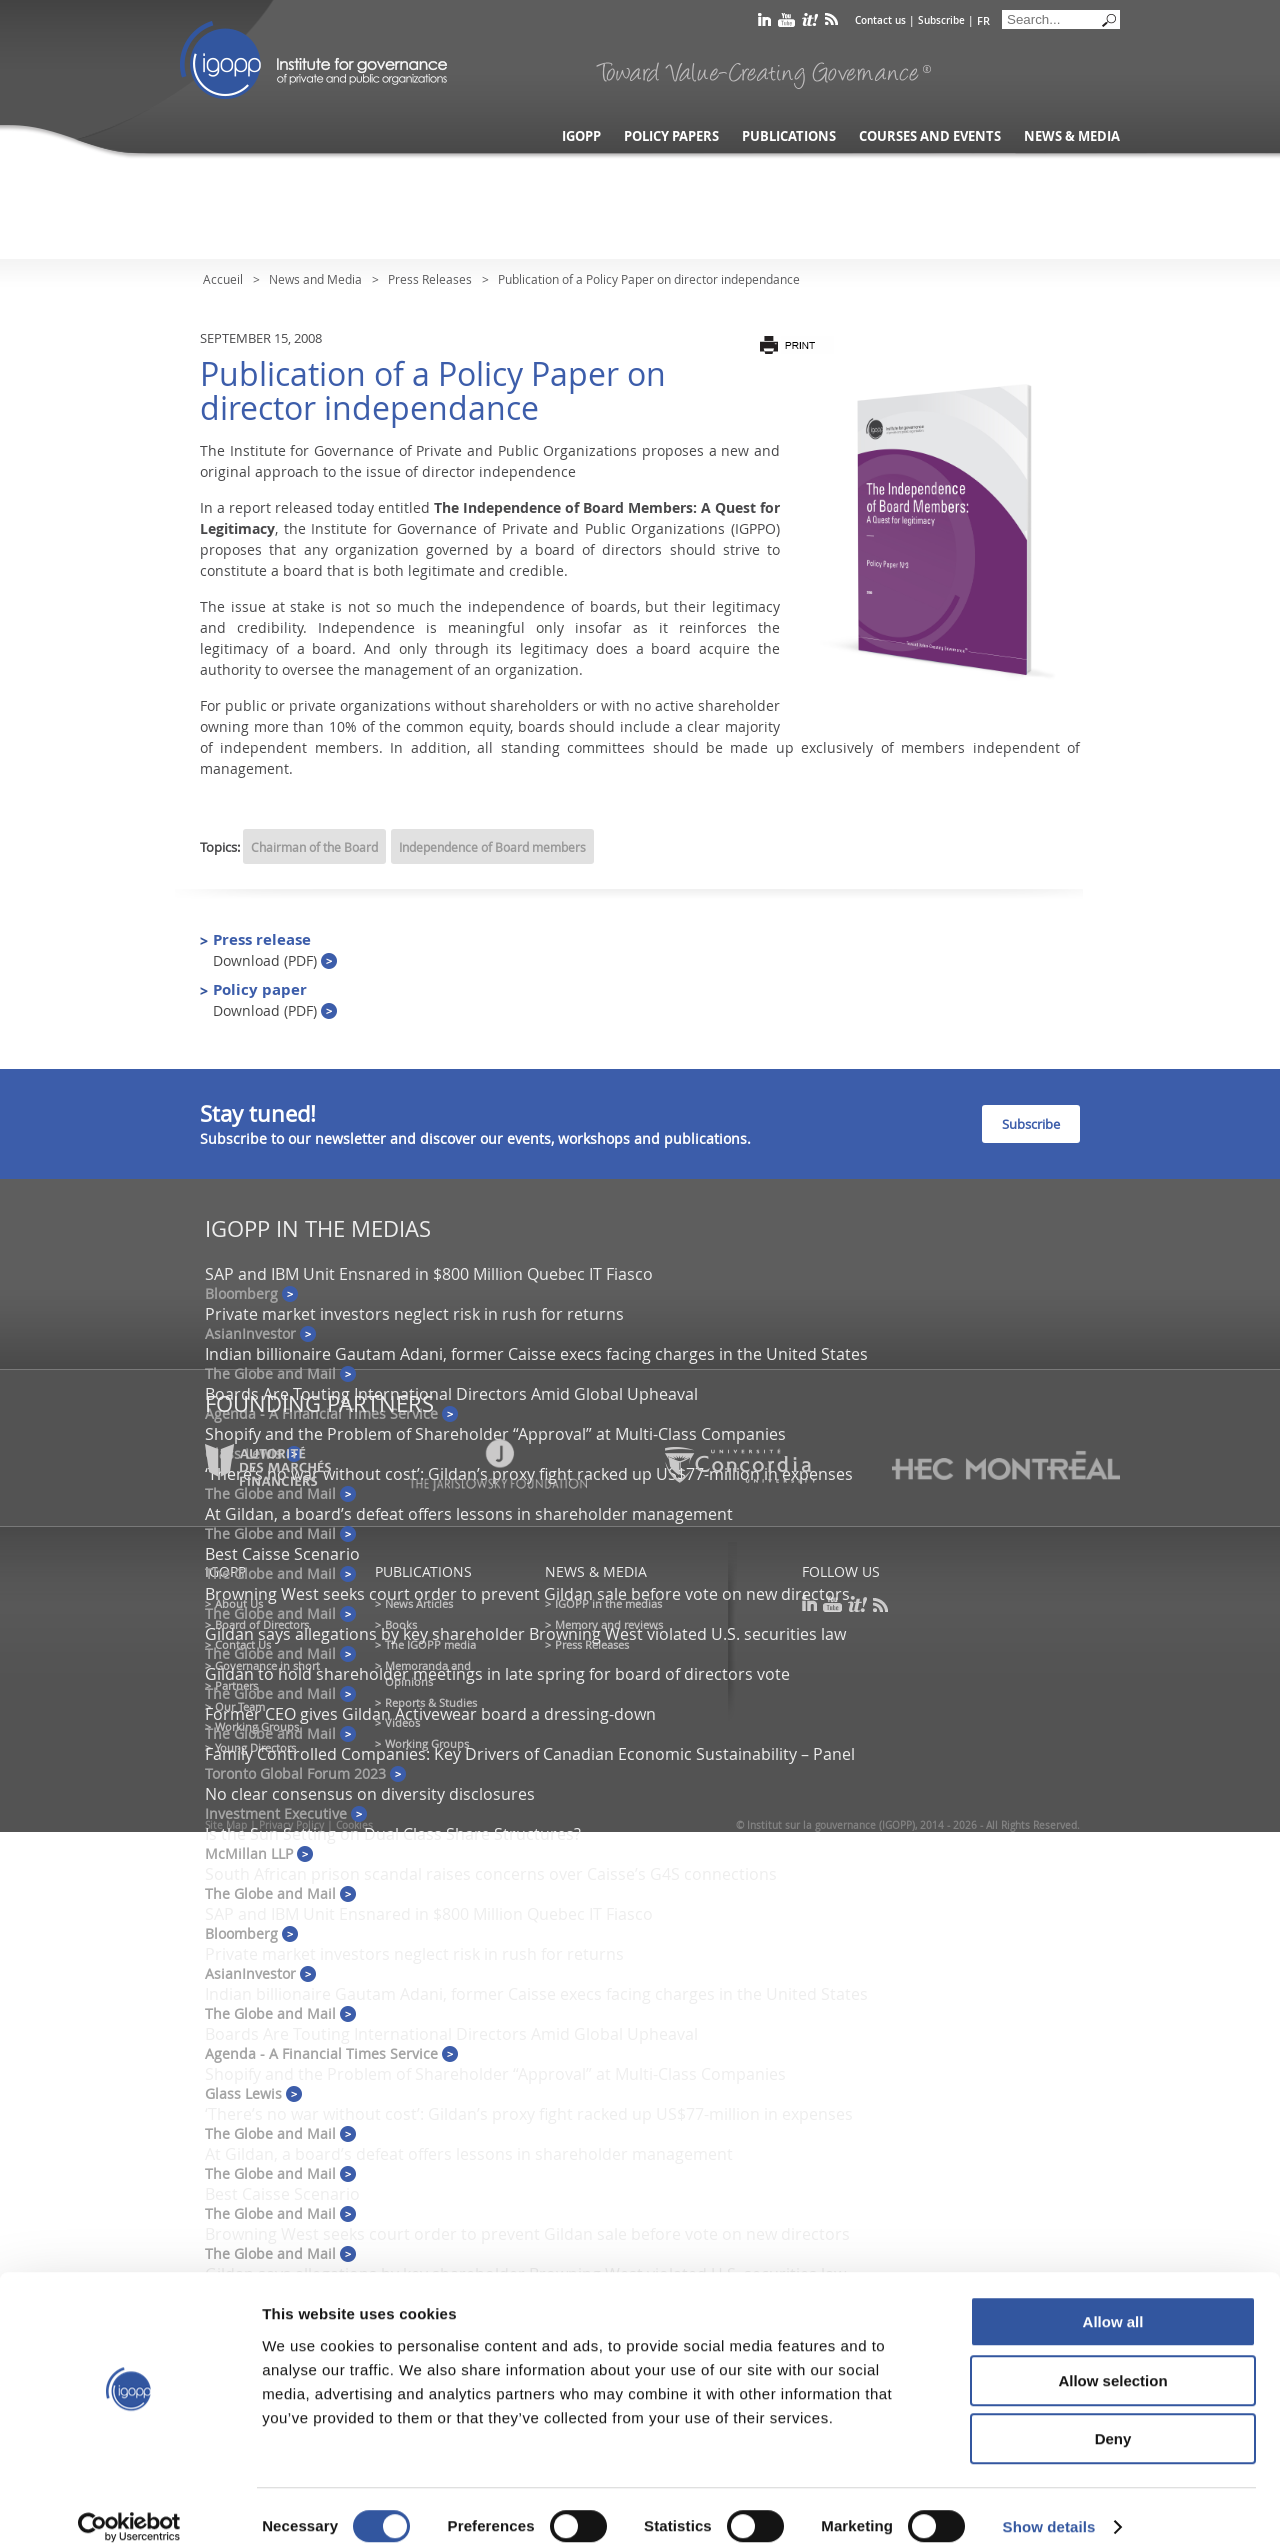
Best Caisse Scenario (282, 1554)
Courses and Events (930, 136)
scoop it (810, 23)
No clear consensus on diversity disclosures (370, 1794)
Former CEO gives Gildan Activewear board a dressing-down (430, 1714)
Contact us (880, 20)
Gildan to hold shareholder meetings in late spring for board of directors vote (497, 1674)
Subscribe (941, 20)
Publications (789, 136)
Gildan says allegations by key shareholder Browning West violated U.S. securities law (525, 1634)
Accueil (223, 279)
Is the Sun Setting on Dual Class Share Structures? (393, 1834)
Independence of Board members (492, 847)
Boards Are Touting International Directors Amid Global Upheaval (451, 1394)
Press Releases (430, 279)
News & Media (1072, 136)
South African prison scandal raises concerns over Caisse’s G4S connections (491, 1874)
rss (831, 23)
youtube (786, 23)
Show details (1049, 2503)
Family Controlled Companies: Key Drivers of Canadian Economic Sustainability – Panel (530, 1754)
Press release (275, 949)
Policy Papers (671, 136)
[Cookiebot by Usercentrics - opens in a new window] (129, 2504)
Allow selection (1112, 2357)
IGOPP (314, 60)
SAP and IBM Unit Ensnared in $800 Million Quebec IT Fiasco (429, 1274)
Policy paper (275, 999)
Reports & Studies (431, 1702)
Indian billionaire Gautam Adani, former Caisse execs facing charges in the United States (536, 1354)
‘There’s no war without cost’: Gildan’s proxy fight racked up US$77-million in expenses (529, 2114)
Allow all (1113, 2298)
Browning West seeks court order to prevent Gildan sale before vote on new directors (527, 1594)
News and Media (315, 279)
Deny (1113, 2415)
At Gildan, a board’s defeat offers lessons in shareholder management (469, 1514)
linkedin (764, 23)
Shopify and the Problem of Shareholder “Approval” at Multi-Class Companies (495, 1434)
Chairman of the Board (314, 847)
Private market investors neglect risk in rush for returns (414, 1314)
